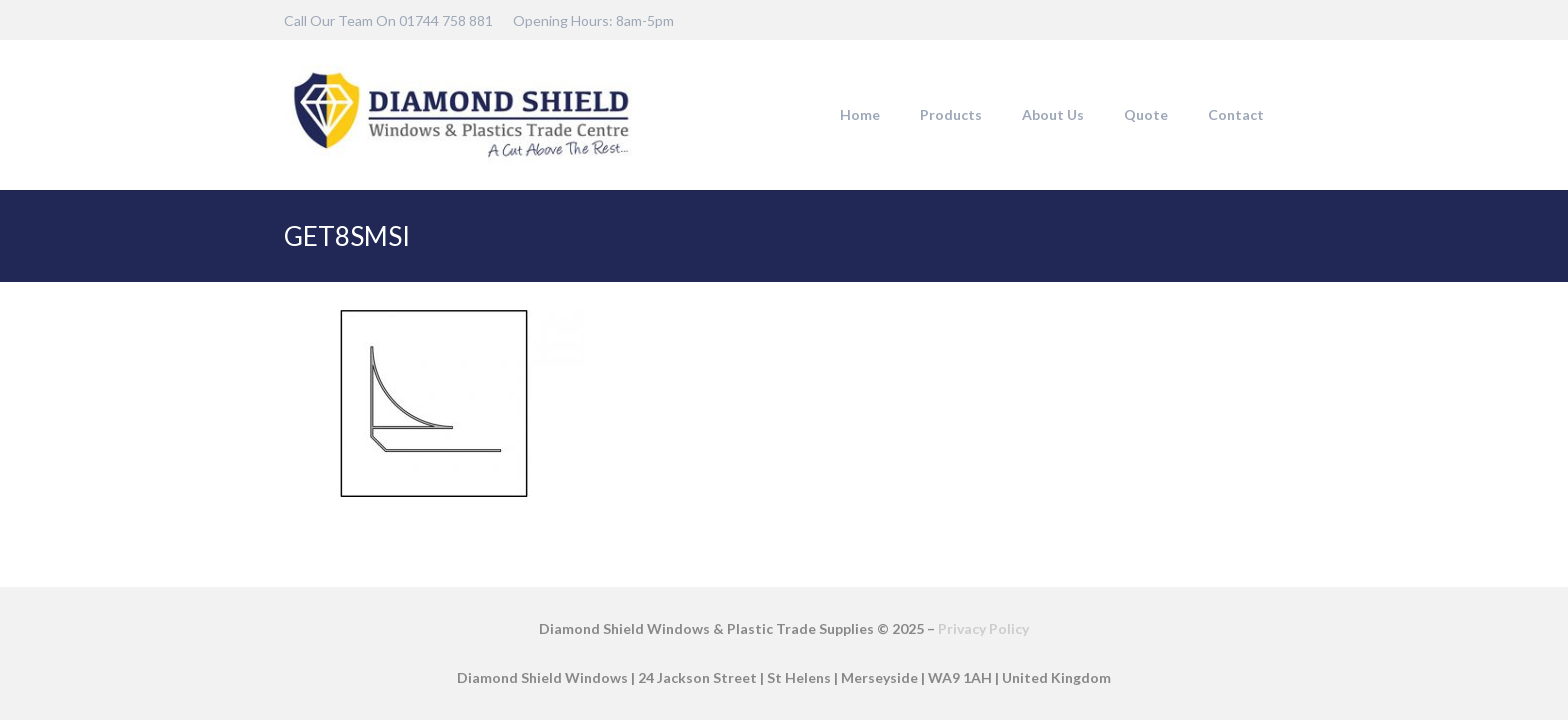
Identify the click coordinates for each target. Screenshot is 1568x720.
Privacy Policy (983, 628)
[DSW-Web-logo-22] (461, 115)
